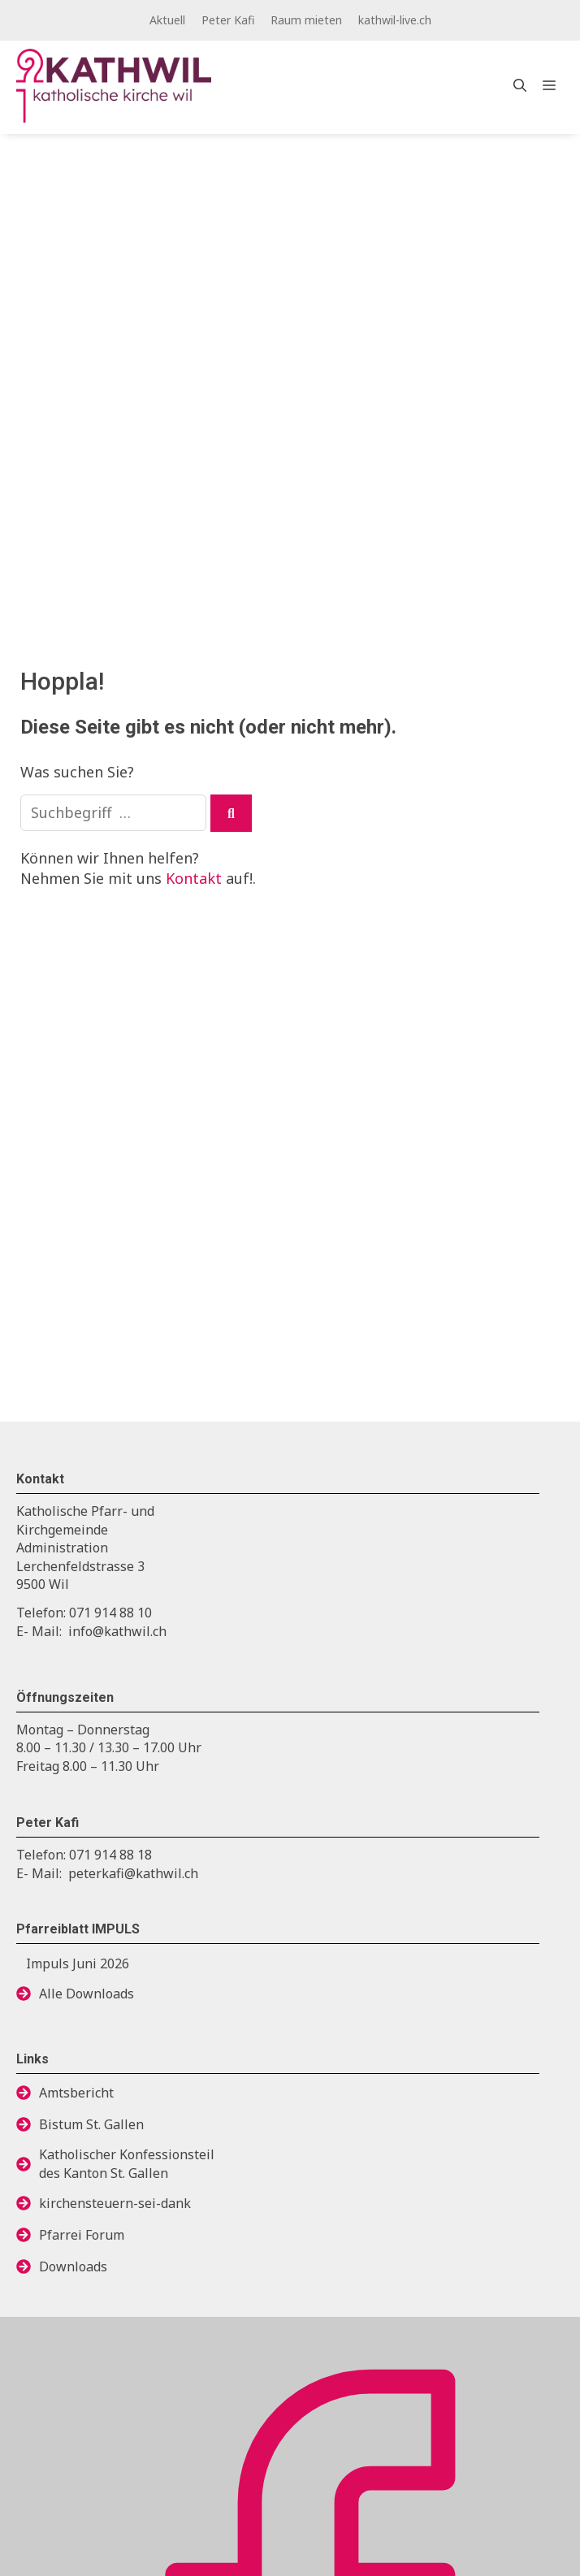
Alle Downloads (86, 1993)
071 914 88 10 (110, 1612)
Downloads (73, 2266)
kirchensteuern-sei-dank (115, 2203)
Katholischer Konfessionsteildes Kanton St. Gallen (126, 2163)
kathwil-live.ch (394, 20)
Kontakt (194, 878)
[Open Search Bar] (520, 85)
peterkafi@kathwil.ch (133, 1873)
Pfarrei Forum (81, 2235)
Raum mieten (306, 20)
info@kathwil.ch (117, 1631)
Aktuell (167, 20)
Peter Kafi (227, 20)
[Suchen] (231, 813)
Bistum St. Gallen (91, 2124)
